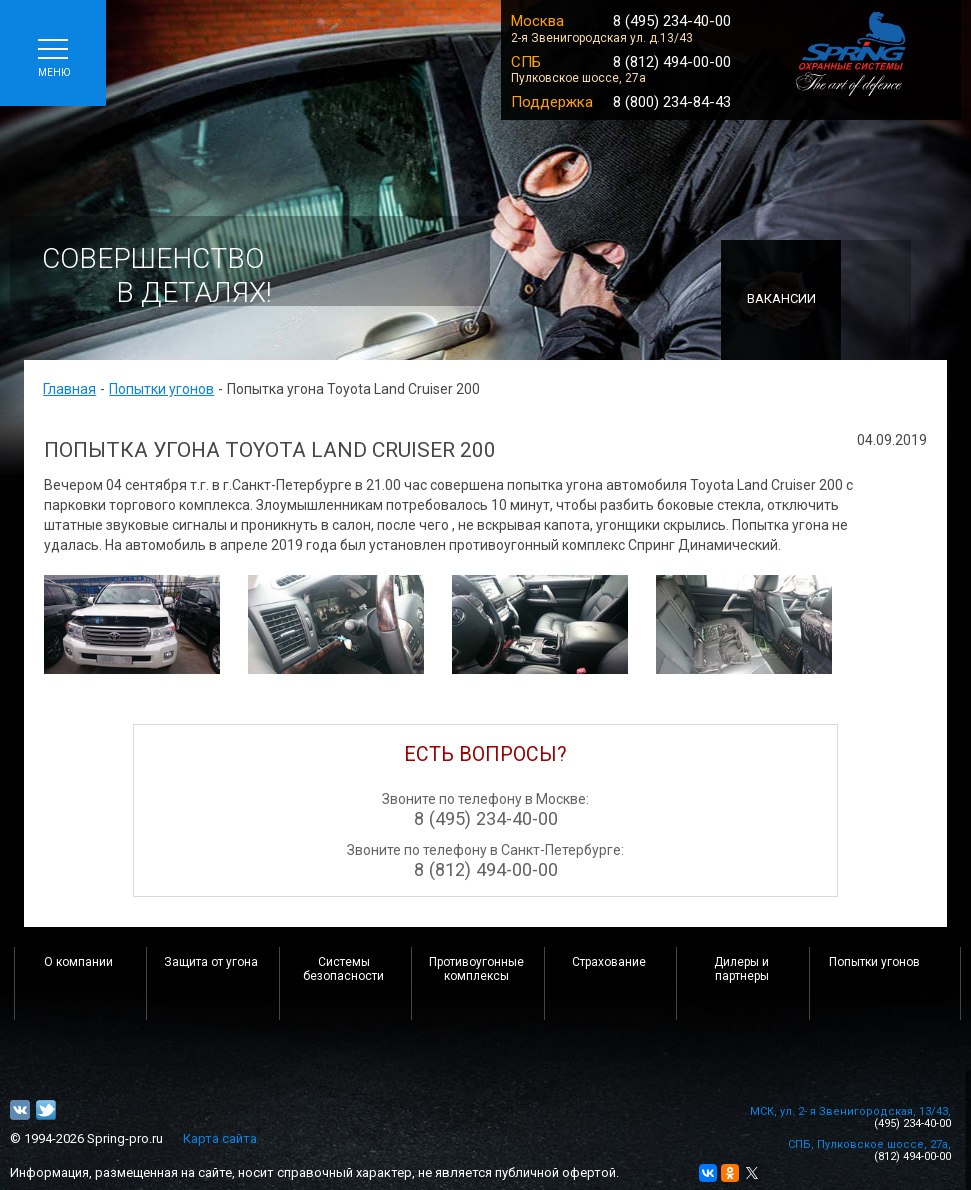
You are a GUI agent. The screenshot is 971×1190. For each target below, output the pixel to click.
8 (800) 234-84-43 (672, 102)
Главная (69, 389)
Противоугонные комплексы (476, 969)
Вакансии (781, 298)
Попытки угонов (161, 389)
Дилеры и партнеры (741, 969)
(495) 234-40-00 (912, 1123)
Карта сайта (220, 1138)
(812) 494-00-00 (912, 1156)
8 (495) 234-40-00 (672, 21)
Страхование (609, 962)
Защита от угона (211, 962)
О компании (78, 962)
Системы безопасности (343, 969)
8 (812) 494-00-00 (672, 62)
